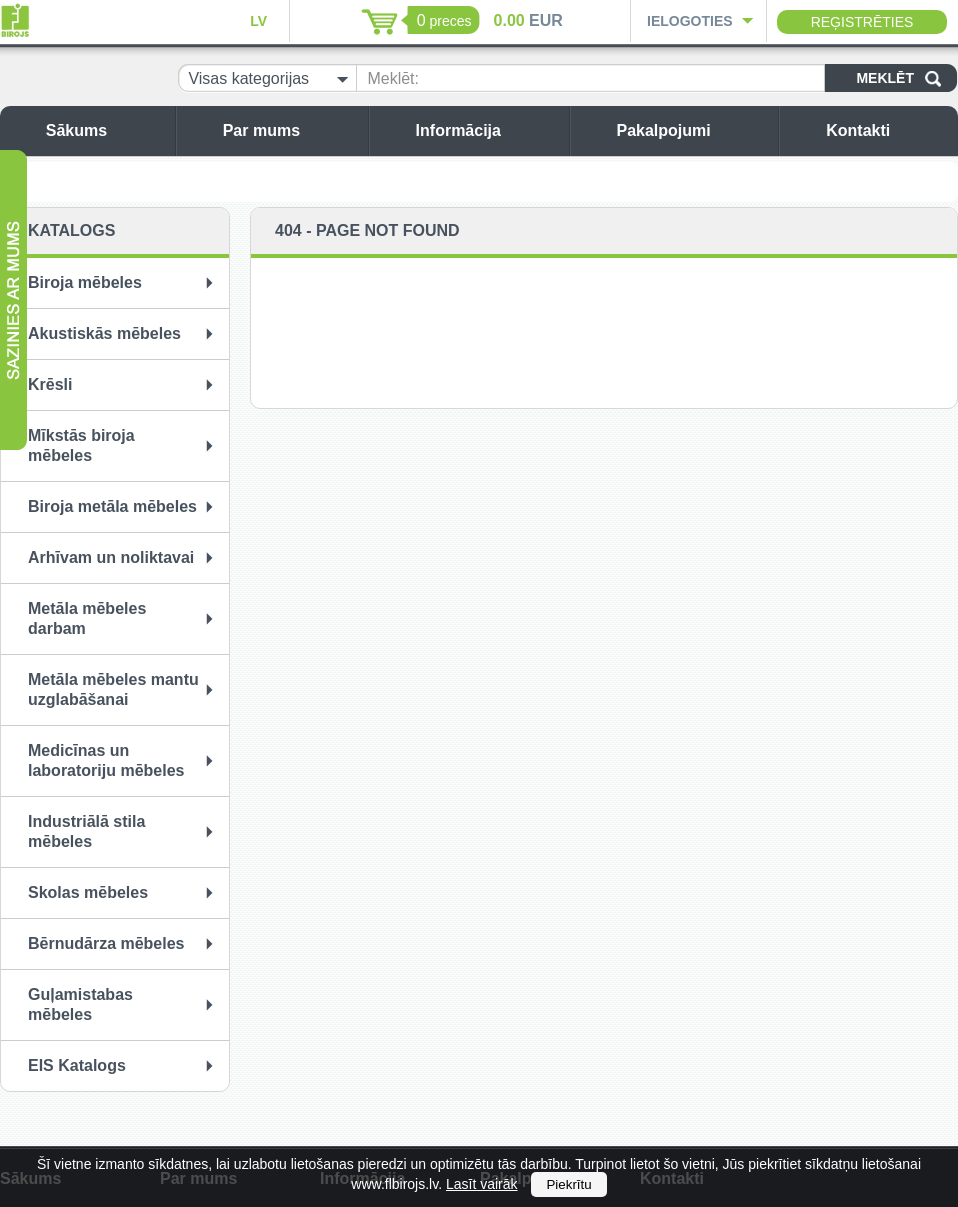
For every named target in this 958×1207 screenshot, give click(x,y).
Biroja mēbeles (85, 282)
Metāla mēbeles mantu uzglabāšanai (113, 689)
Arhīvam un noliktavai (111, 557)
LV (258, 21)
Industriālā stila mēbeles (86, 831)
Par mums (290, 130)
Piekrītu (568, 1184)
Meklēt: (393, 78)
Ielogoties (690, 21)
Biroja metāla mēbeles (112, 506)
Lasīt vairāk (482, 1184)
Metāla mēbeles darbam (87, 618)
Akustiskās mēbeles (104, 333)
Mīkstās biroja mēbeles (81, 445)
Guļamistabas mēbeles (80, 1004)
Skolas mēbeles (88, 892)
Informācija (487, 130)
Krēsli (50, 384)
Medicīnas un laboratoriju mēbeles (106, 760)
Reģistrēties (862, 22)
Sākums (105, 130)
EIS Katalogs (77, 1065)
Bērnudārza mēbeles (106, 943)
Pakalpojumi (692, 130)
